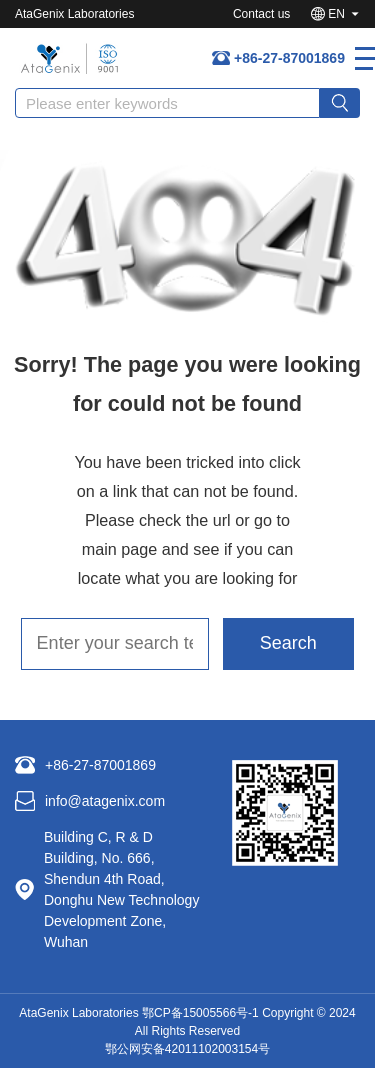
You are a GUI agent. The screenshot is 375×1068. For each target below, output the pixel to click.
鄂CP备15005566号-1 (200, 1013)
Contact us (261, 14)
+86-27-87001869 (289, 58)
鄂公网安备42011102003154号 (187, 1049)
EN (336, 14)
